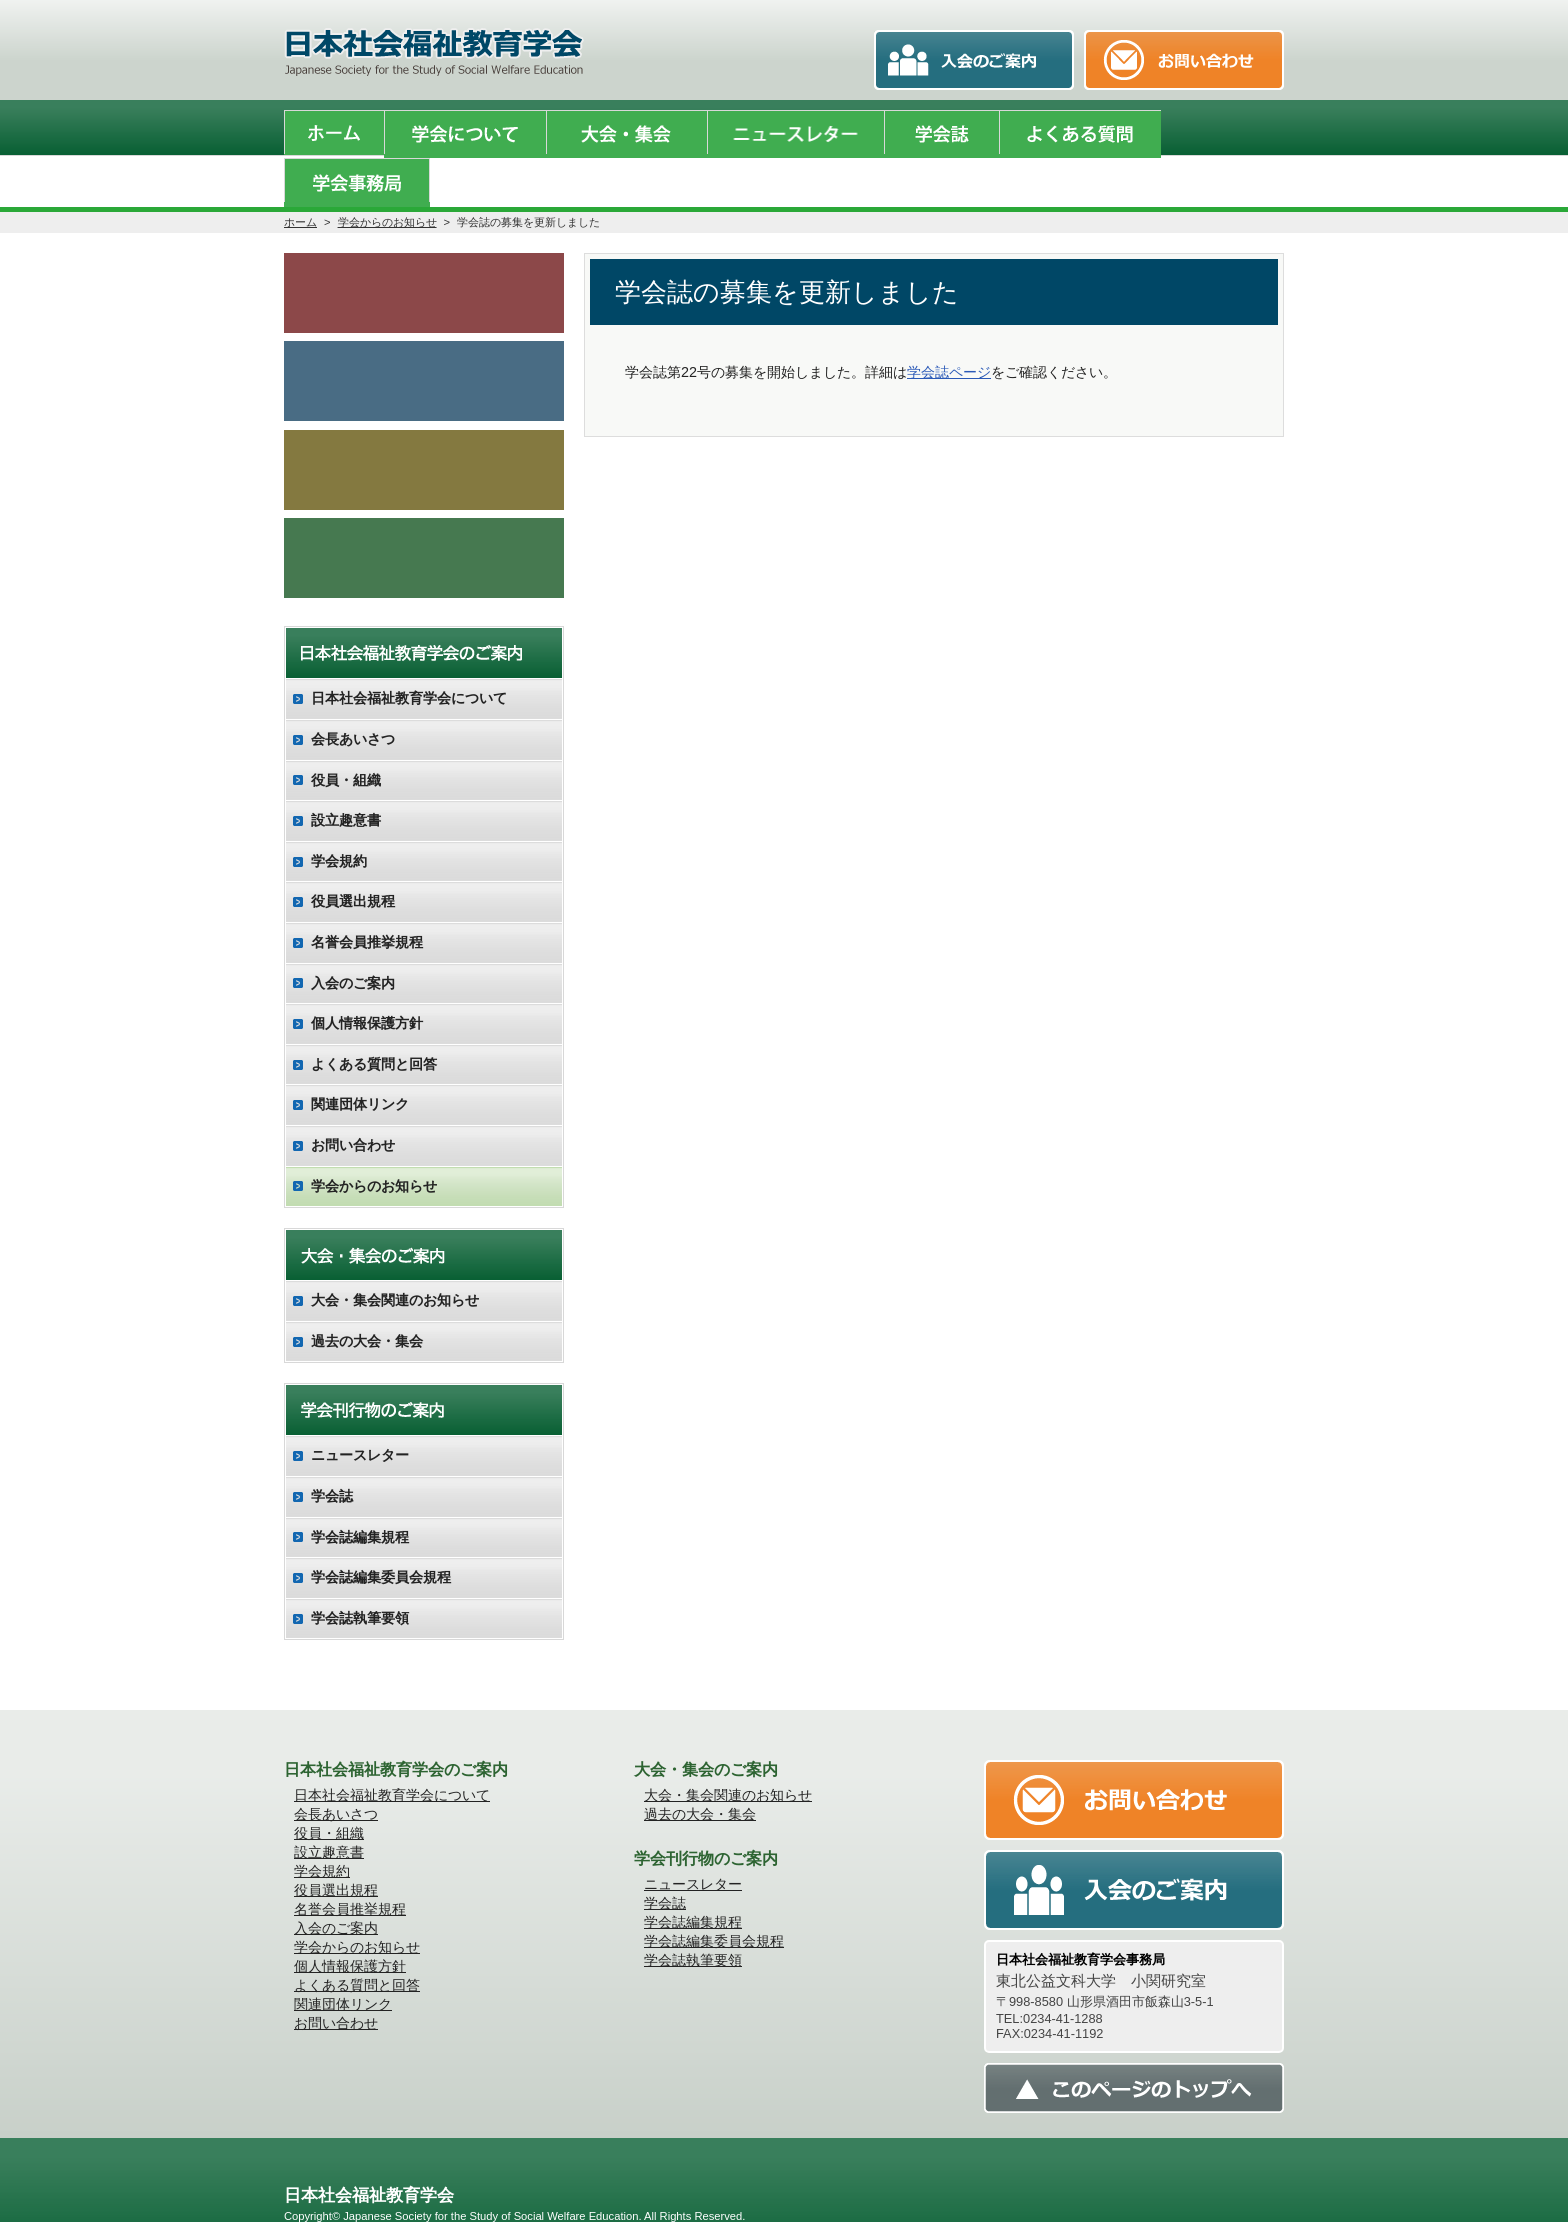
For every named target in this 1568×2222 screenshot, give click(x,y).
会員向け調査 (424, 512)
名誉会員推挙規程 (367, 898)
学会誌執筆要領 (360, 1573)
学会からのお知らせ (387, 171)
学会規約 (339, 816)
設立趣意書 (346, 776)
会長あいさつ (353, 695)
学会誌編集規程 (360, 1492)
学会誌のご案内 (424, 332)
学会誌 (332, 1452)
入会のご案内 (424, 422)
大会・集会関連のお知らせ (395, 1256)
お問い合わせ (353, 1101)
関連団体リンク (360, 1060)
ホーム (300, 171)
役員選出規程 (353, 857)
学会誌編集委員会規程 (381, 1533)
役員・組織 (346, 735)
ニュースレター (360, 1411)
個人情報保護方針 (367, 979)
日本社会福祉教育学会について (409, 654)
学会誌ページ (949, 321)
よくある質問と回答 (374, 1019)
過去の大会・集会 (367, 1296)
